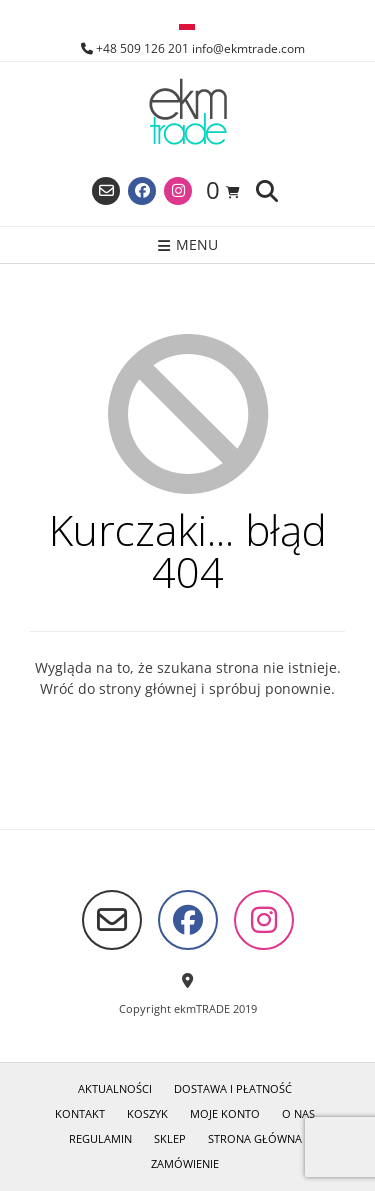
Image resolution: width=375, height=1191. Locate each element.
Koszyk (147, 1113)
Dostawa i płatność (233, 1088)
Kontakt (80, 1113)
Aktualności (115, 1088)
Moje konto (225, 1113)
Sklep (170, 1138)
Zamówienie (185, 1163)
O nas (298, 1113)
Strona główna (255, 1138)
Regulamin (100, 1138)
